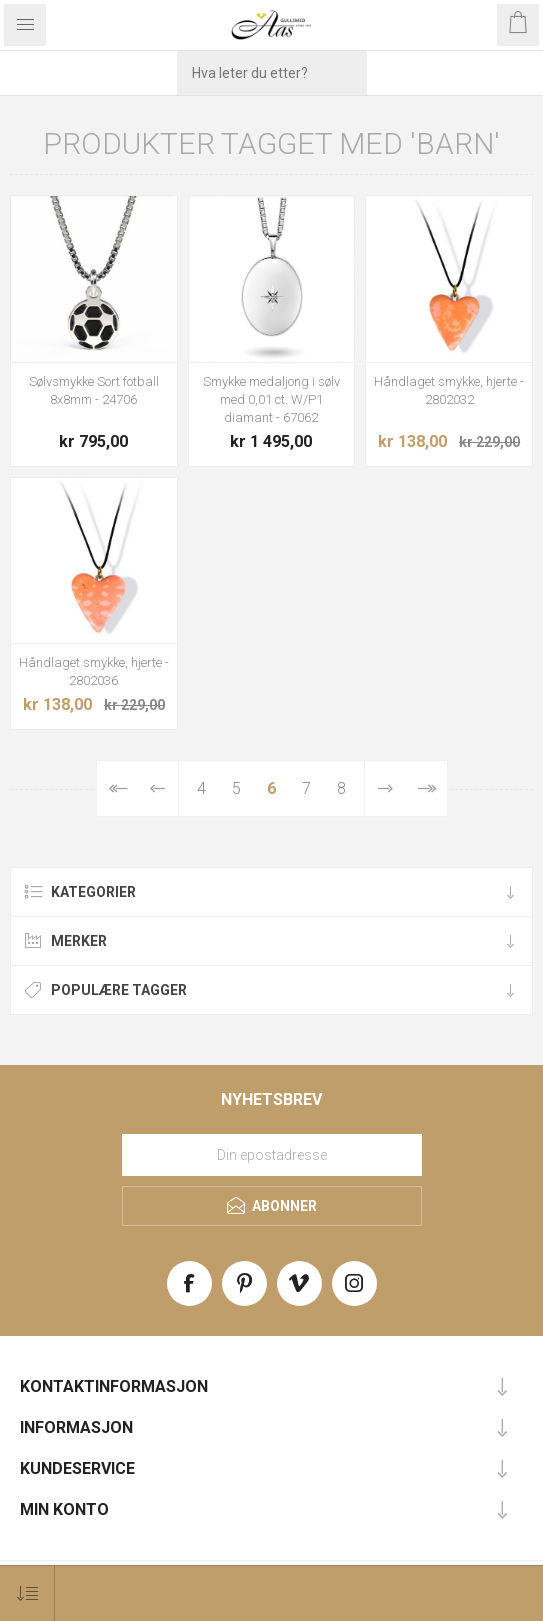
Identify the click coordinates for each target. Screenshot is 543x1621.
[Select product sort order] (27, 1593)
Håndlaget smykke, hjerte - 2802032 (449, 390)
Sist (426, 788)
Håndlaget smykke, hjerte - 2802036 (94, 671)
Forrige (158, 788)
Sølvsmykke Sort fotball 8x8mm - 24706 (94, 390)
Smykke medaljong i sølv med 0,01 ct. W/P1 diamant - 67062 (271, 399)
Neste (384, 788)
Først (117, 788)
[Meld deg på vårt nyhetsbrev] (272, 1155)
